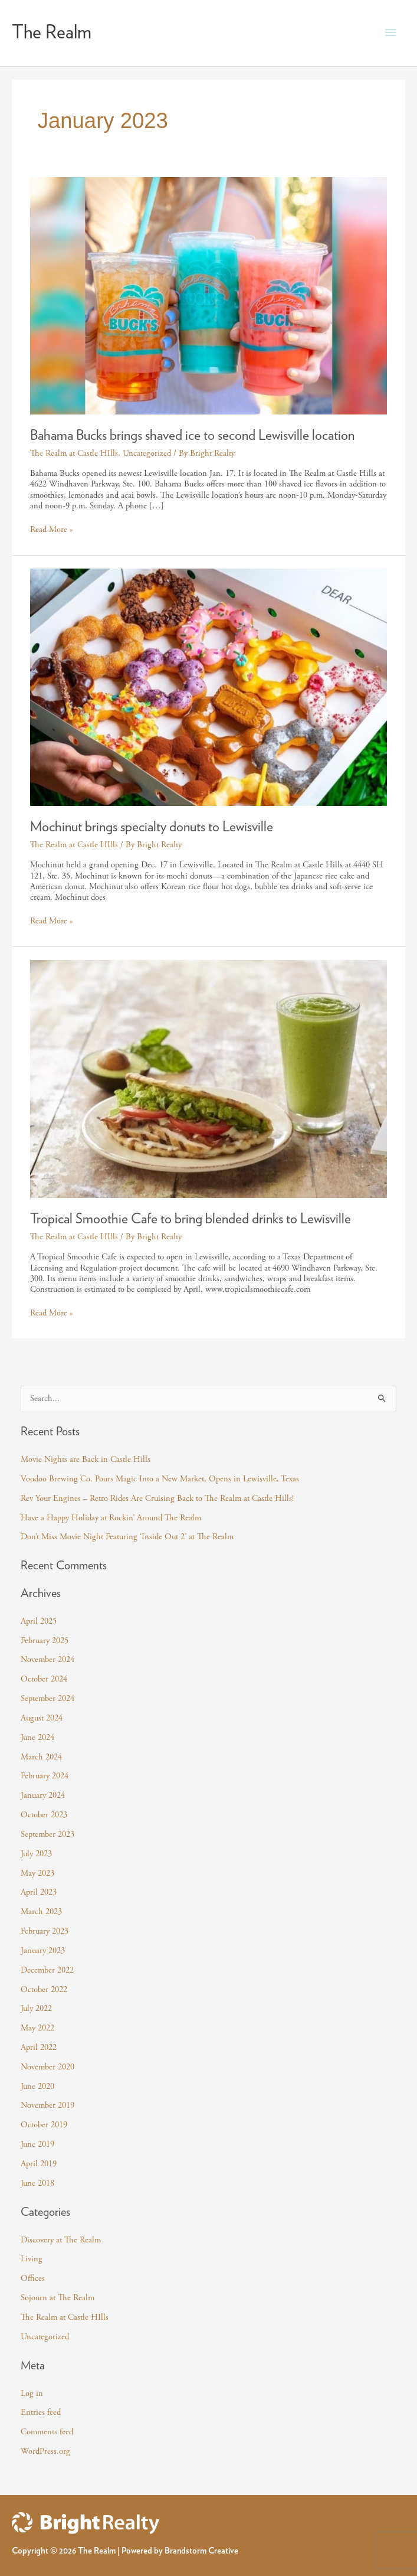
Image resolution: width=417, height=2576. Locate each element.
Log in (32, 2393)
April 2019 (39, 2164)
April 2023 (39, 1892)
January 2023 (43, 1950)
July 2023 (36, 1854)
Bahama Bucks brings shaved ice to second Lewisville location (192, 436)
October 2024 (44, 1679)
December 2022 (47, 1970)
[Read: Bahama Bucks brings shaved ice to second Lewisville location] (208, 295)
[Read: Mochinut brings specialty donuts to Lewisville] (208, 686)
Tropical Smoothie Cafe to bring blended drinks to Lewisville (190, 1219)
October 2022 (44, 1989)
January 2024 (43, 1795)
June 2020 (37, 2086)
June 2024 (37, 1737)
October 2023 (44, 1815)
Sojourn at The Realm (57, 2298)
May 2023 (37, 1873)
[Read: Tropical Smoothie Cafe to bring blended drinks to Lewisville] (208, 1078)
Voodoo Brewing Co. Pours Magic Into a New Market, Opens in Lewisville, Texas (160, 1479)
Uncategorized (147, 453)
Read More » (51, 529)
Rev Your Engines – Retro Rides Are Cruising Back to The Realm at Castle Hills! (157, 1498)
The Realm (51, 32)
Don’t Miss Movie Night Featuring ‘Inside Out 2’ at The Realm (127, 1537)
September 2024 (47, 1698)
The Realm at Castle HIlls (74, 453)
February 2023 (44, 1931)
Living (31, 2259)
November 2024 (47, 1659)
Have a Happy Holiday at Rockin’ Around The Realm (111, 1518)
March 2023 (41, 1911)
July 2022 (36, 2008)
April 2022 (39, 2047)
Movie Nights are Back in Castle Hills (85, 1459)
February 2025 (44, 1640)
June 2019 (37, 2144)
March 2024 (41, 1757)
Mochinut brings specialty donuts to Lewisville (151, 827)
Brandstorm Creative (201, 2550)
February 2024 (44, 1776)
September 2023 (47, 1834)
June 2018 (37, 2183)
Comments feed (47, 2432)
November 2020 (47, 2067)
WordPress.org (45, 2451)
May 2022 (37, 2028)
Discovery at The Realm (61, 2240)
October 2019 (44, 2125)
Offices (33, 2278)
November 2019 (47, 2105)
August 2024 (42, 1718)
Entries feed (41, 2412)
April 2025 (39, 1621)
